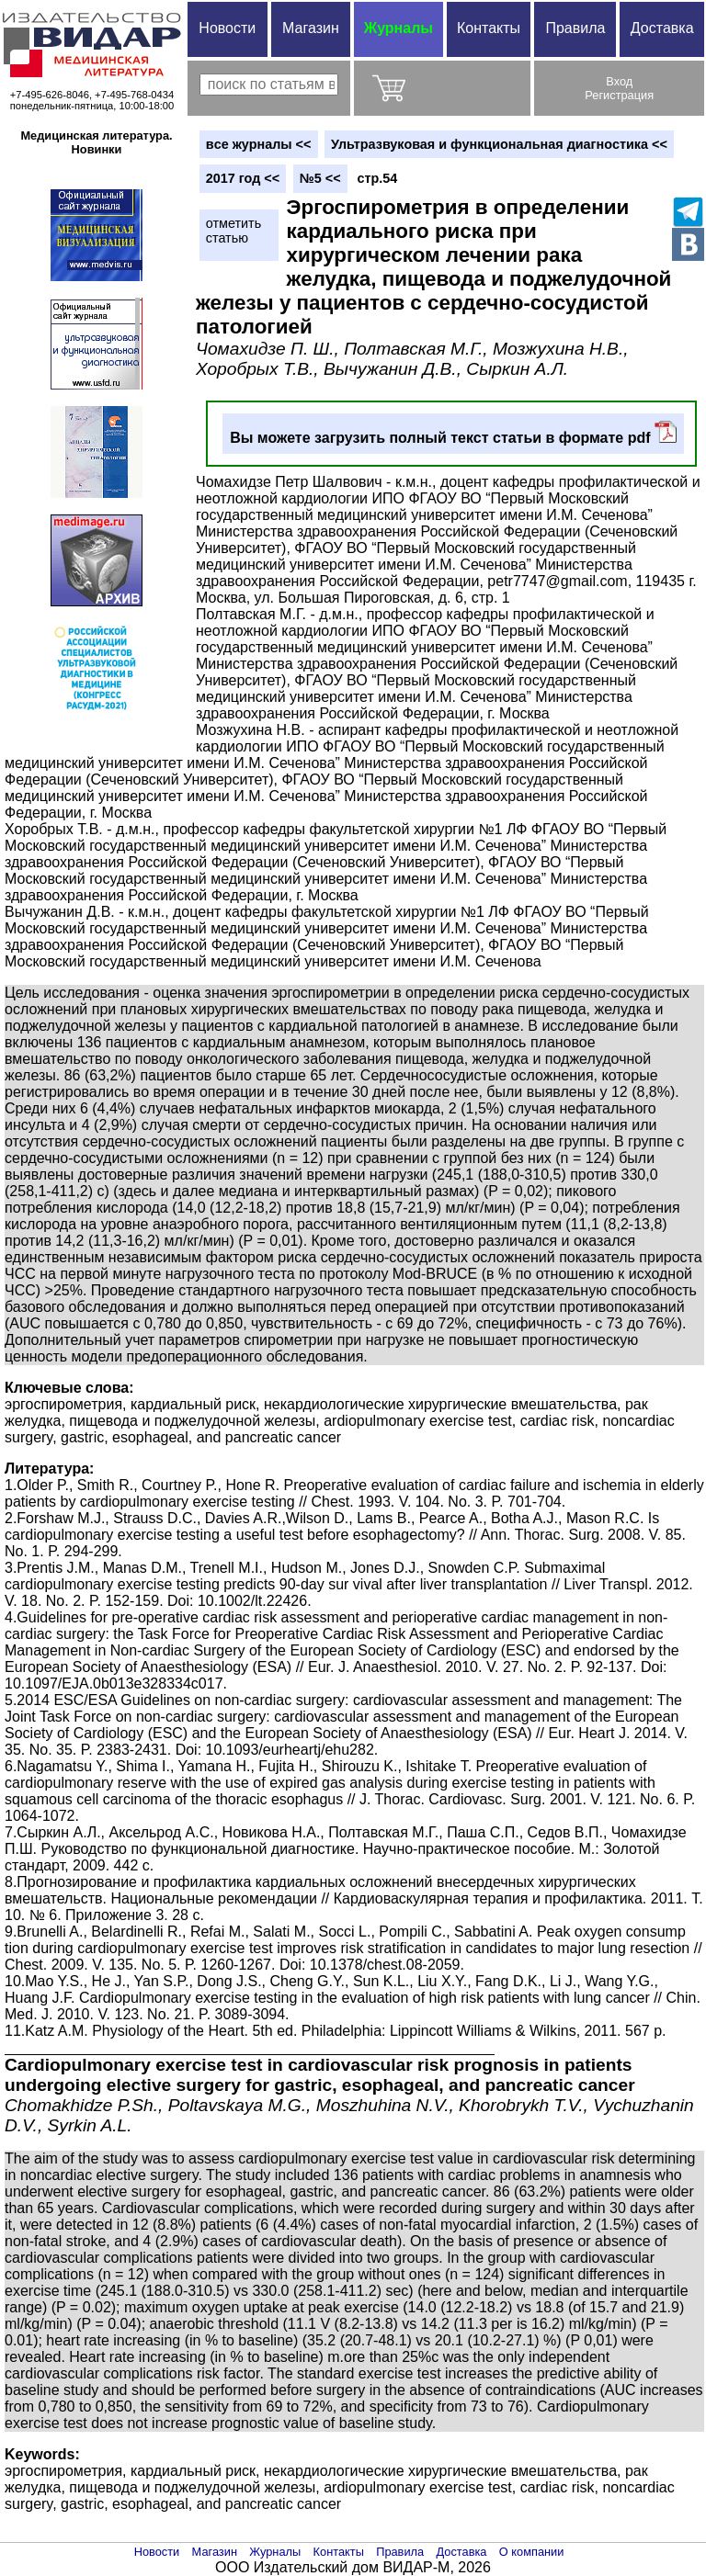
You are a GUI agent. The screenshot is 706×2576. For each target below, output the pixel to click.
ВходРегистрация (619, 88)
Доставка (662, 28)
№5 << (320, 178)
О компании (531, 2552)
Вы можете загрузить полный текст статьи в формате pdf (453, 433)
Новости (227, 28)
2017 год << (242, 178)
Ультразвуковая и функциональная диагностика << (499, 144)
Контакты (488, 28)
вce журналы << (259, 144)
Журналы (398, 28)
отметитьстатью (233, 230)
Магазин (310, 28)
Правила (575, 28)
